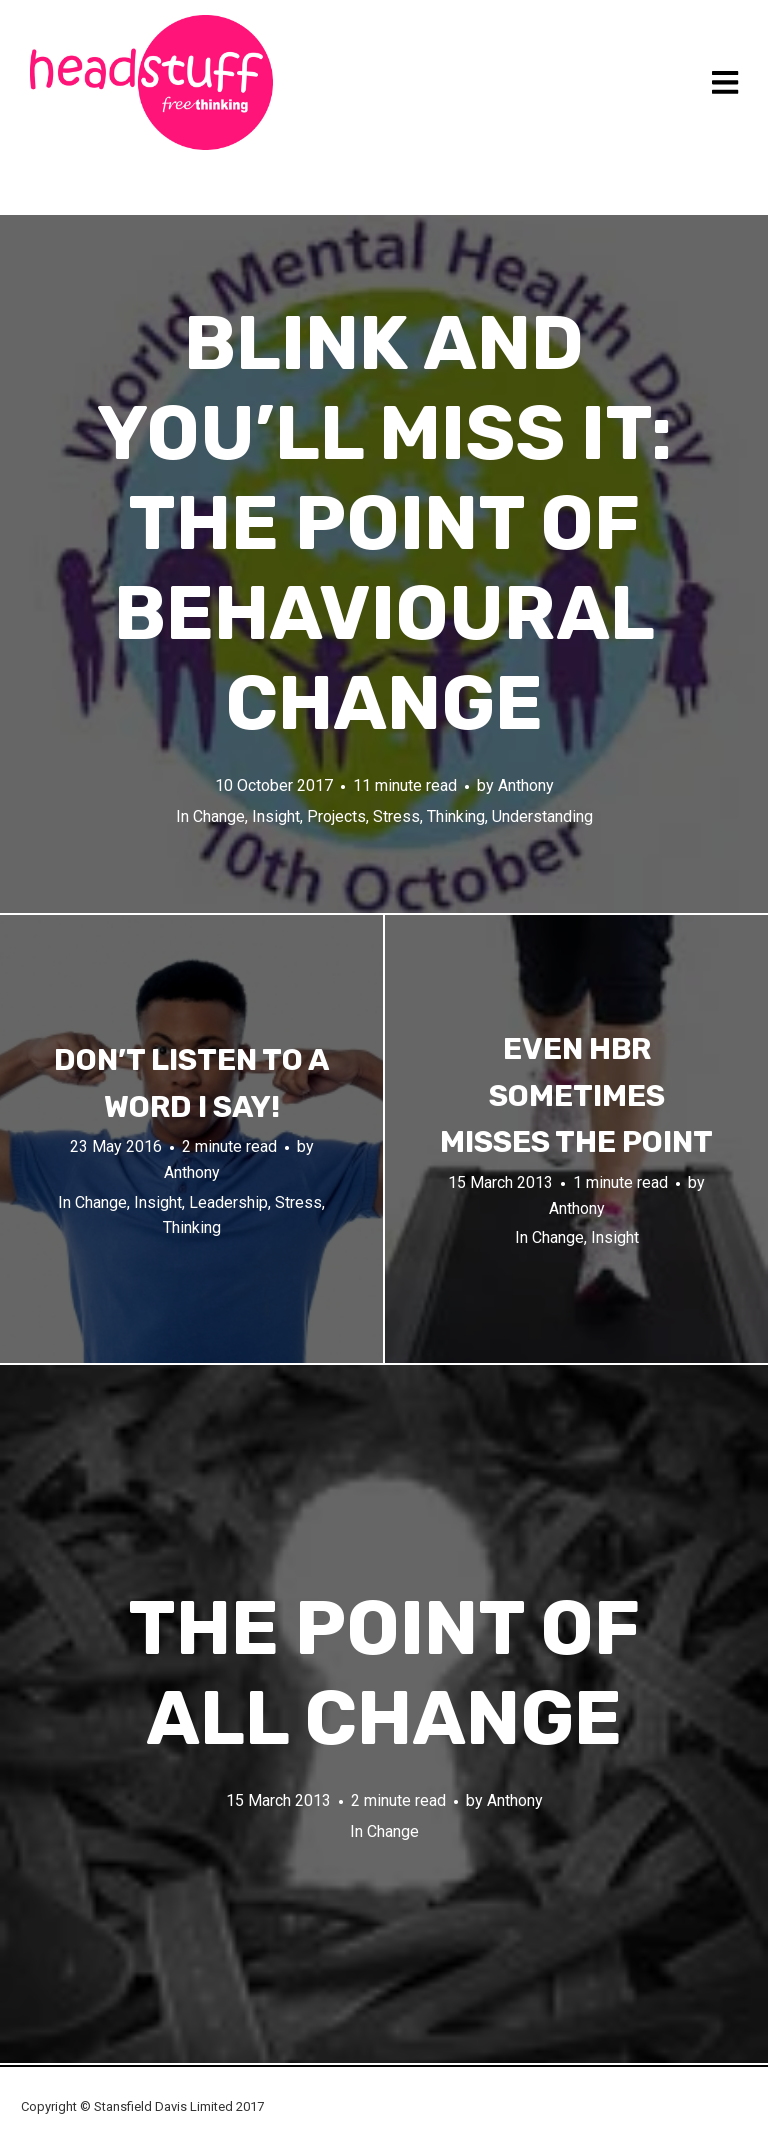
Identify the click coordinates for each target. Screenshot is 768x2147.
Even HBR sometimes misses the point (576, 1095)
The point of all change (384, 1673)
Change (219, 816)
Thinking (456, 816)
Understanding (542, 816)
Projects (336, 816)
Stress (396, 816)
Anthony (526, 785)
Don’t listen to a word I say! (191, 1083)
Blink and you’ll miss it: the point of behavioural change (384, 523)
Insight (276, 816)
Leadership (228, 1202)
